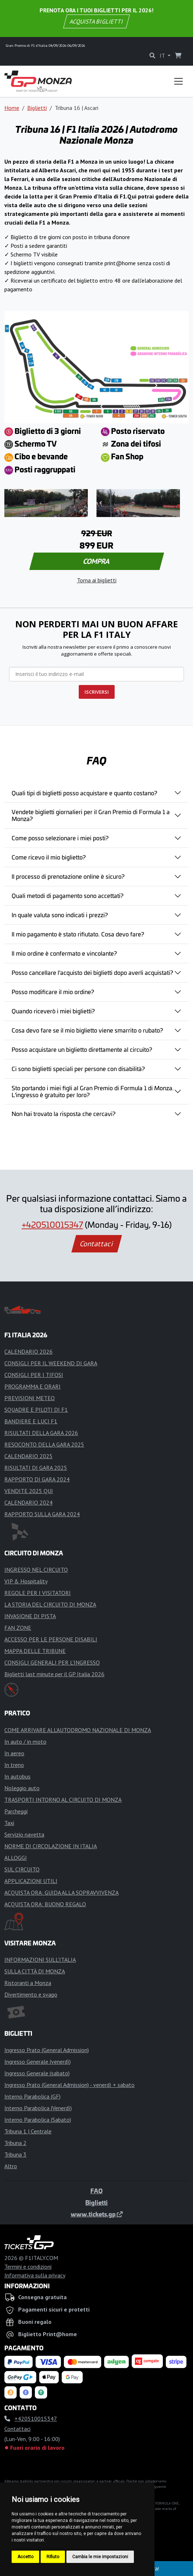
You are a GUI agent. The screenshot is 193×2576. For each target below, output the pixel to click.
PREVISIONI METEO (29, 1398)
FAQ (96, 2190)
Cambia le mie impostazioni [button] (100, 2556)
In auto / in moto (25, 1741)
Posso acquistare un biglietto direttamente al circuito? (82, 1049)
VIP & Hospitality (26, 1581)
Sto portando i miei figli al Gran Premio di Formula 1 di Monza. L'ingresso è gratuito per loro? (93, 1091)
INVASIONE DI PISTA (30, 1616)
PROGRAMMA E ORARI (32, 1386)
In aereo (14, 1753)
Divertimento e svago (30, 1994)
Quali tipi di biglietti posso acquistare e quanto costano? (84, 793)
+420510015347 (52, 1224)
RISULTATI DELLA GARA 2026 (41, 1432)
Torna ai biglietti (96, 580)
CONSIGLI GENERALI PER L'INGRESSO (52, 1662)
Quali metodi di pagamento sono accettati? (67, 895)
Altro (10, 2166)
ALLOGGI (15, 1857)
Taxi (9, 1822)
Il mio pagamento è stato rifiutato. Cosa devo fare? (78, 934)
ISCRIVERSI (97, 692)
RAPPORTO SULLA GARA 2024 (42, 1514)
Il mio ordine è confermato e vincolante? (64, 953)
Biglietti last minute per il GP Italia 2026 (54, 1674)
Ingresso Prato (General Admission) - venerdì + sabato (69, 2084)
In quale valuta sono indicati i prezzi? (60, 915)
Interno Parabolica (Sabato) (37, 2119)
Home (11, 107)
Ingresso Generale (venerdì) (37, 2061)
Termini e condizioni (28, 2266)
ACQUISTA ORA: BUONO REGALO (45, 1904)
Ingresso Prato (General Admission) (46, 2050)
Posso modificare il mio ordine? (53, 992)
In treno (14, 1764)
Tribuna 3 (15, 2154)
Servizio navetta (24, 1834)
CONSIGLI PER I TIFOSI (33, 1374)
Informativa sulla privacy (34, 2275)
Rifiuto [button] (52, 2556)
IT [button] (163, 55)
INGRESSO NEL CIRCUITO (36, 1569)
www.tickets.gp (97, 2214)
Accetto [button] (25, 2556)
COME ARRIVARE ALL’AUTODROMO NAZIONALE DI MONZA (77, 1730)
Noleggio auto (22, 1788)
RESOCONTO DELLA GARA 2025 (44, 1444)
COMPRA (96, 561)
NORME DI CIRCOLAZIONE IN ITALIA (50, 1846)
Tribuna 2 (15, 2142)
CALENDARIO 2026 (28, 1351)
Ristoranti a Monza (27, 1982)
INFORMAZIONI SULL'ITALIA (40, 1959)
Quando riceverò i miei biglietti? (53, 1011)
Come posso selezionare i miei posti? (60, 838)
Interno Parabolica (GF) (32, 2096)
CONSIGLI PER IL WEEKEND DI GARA (50, 1363)
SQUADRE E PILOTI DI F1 (36, 1409)
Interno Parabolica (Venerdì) (38, 2108)
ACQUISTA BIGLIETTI (96, 21)
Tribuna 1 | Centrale (28, 2131)
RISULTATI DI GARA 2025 (35, 1467)
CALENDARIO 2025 (28, 1456)
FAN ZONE (17, 1627)
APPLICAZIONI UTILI (30, 1880)
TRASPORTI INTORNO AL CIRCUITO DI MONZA (63, 1799)
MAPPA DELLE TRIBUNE (35, 1650)
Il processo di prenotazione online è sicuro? (68, 876)
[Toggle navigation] (178, 81)
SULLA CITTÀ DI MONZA (34, 1971)
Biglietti (37, 107)
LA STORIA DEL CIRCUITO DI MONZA (50, 1604)
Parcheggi (16, 1811)
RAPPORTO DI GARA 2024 (37, 1479)
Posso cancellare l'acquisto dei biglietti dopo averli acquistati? (92, 972)
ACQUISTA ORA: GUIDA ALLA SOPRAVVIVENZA (61, 1892)
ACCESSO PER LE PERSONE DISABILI (50, 1639)
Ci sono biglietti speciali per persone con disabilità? (78, 1068)
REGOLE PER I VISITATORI (37, 1592)
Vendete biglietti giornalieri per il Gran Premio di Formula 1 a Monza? (91, 815)
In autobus (17, 1776)
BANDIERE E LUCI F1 (30, 1421)
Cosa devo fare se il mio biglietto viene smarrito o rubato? (87, 1030)
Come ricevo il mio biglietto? (49, 857)
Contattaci (97, 1243)
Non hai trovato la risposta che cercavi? (63, 1113)
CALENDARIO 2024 (28, 1502)
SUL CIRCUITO (22, 1869)
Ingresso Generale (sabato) (37, 2073)
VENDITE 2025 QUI (28, 1490)
